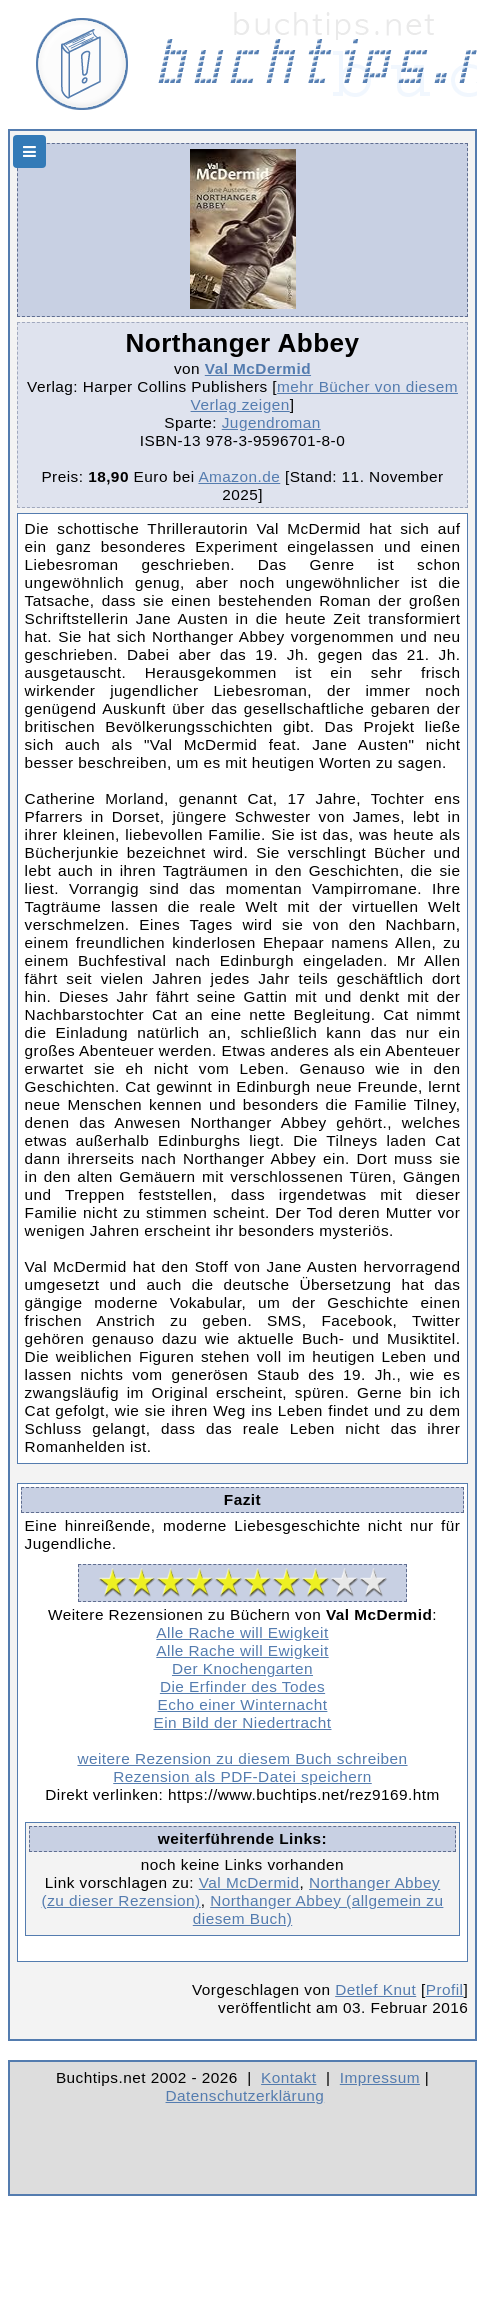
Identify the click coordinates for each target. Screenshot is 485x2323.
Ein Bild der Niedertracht (243, 1722)
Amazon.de (239, 476)
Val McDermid (258, 368)
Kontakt (288, 2077)
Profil (445, 1989)
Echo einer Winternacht (243, 1704)
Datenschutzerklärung (245, 2095)
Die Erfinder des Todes (242, 1686)
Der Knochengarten (242, 1668)
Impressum (380, 2077)
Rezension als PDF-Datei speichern (242, 1776)
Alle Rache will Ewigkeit (242, 1632)
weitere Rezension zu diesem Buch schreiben (242, 1758)
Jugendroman (271, 422)
